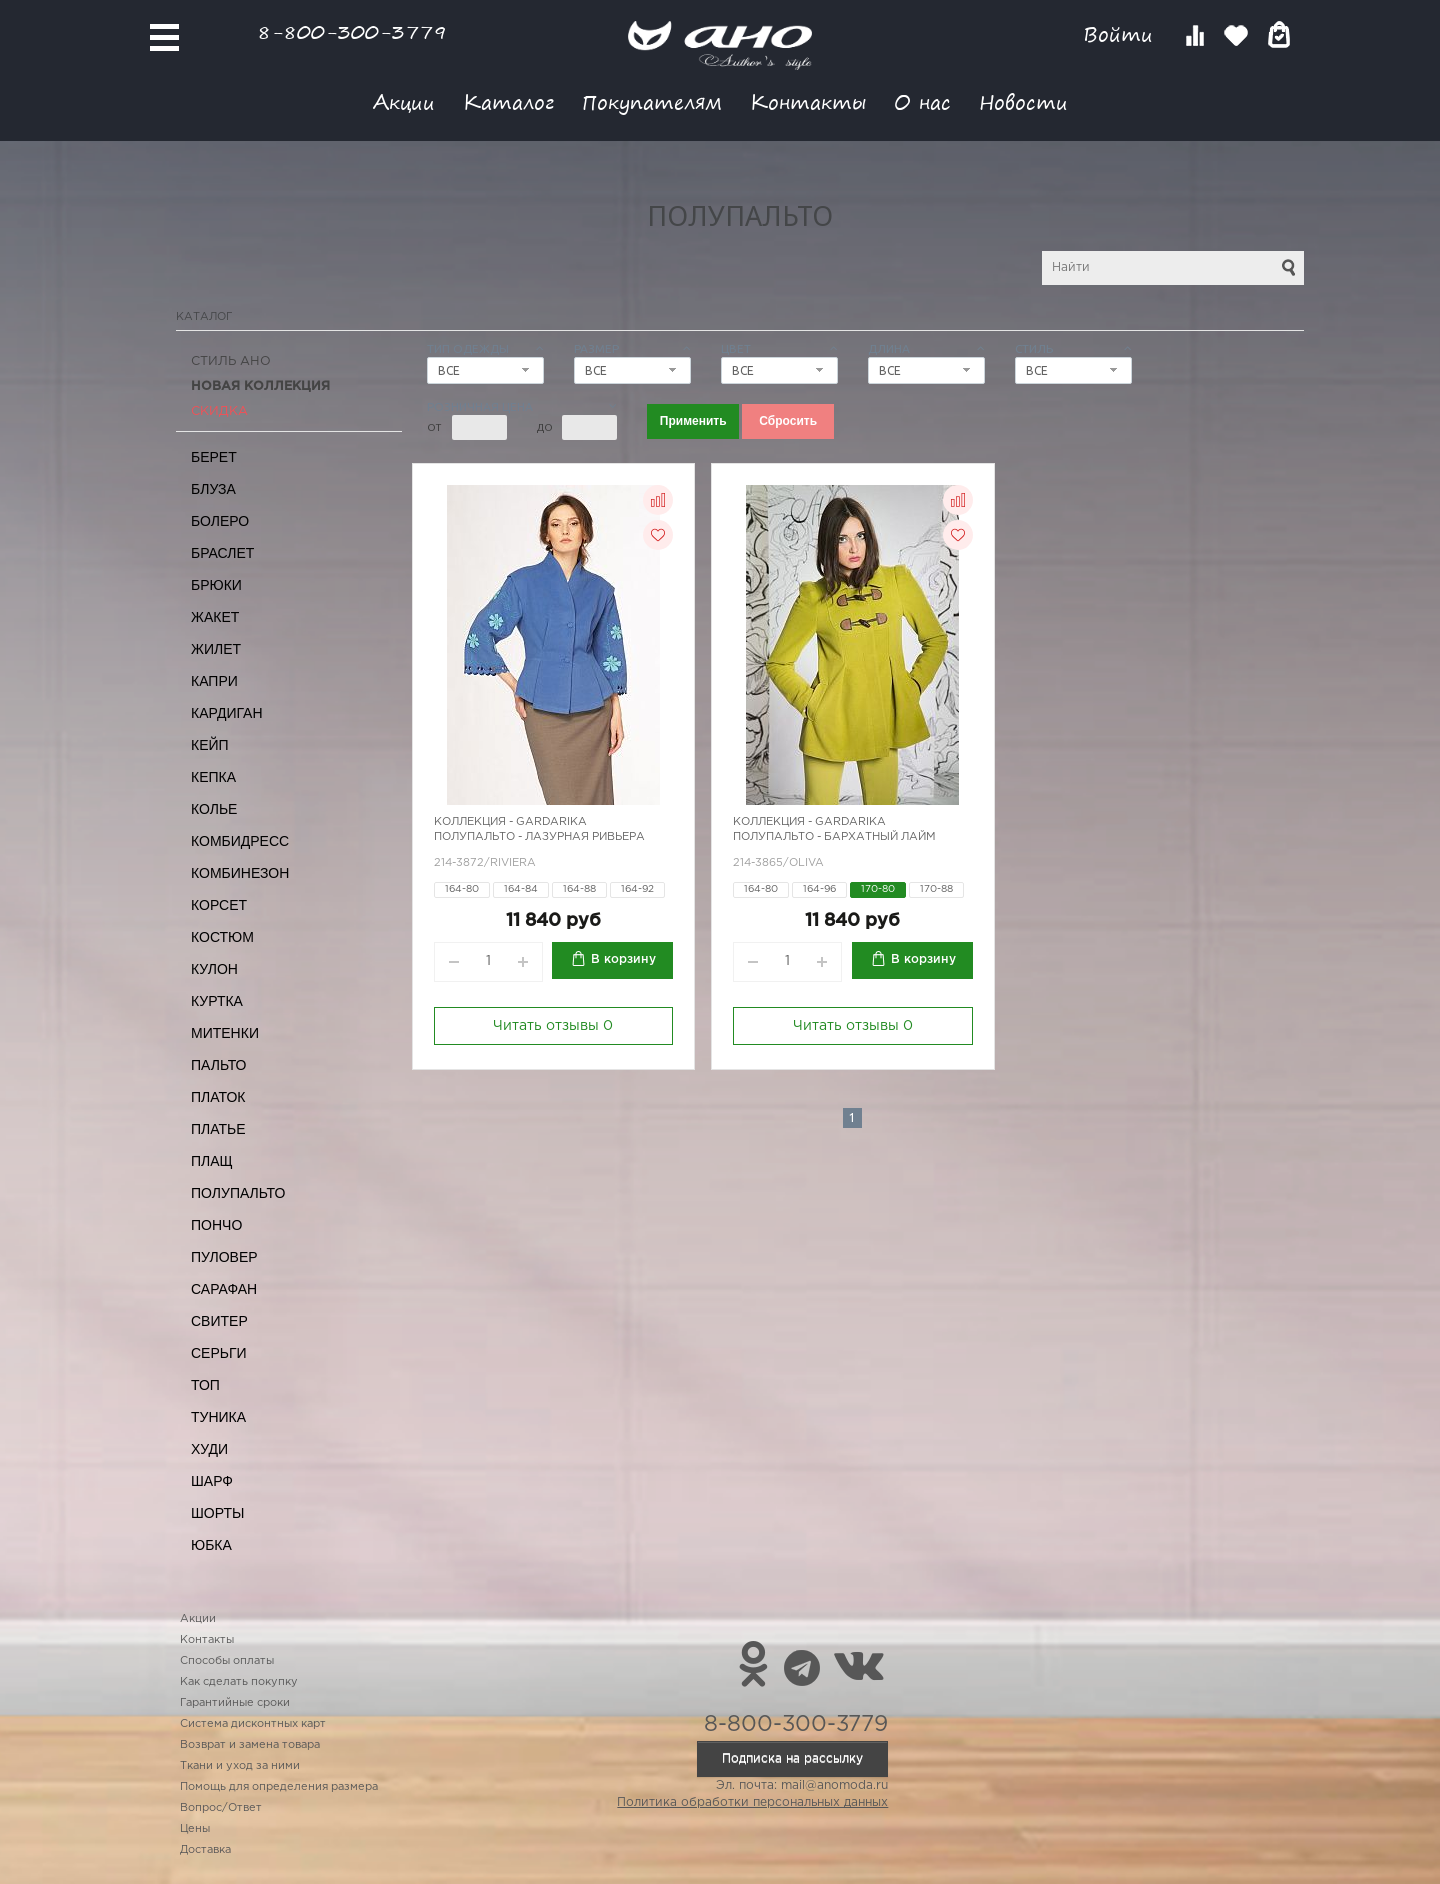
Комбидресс (240, 841)
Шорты (217, 1513)
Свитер (219, 1321)
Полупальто (238, 1193)
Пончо (216, 1225)
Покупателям (652, 101)
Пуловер (224, 1257)
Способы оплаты (227, 1661)
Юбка (211, 1545)
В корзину (623, 959)
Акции (404, 101)
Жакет (215, 617)
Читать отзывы (553, 1026)
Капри (214, 681)
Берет (214, 457)
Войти (1121, 34)
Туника (218, 1417)
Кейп (210, 745)
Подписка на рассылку (792, 1758)
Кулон (214, 969)
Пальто (219, 1065)
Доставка (205, 1850)
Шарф (212, 1481)
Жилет (216, 649)
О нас (922, 101)
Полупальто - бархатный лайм (834, 837)
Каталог (508, 101)
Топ (205, 1385)
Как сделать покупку (239, 1682)
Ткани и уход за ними (240, 1766)
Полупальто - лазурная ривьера (539, 837)
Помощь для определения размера (279, 1787)
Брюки (216, 585)
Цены (195, 1829)
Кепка (213, 777)
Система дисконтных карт (253, 1724)
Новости (1023, 101)
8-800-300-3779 (352, 31)
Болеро (220, 521)
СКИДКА (219, 411)
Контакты (808, 101)
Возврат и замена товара (250, 1745)
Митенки (225, 1033)
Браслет (222, 553)
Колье (214, 809)
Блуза (213, 489)
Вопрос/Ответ (221, 1808)
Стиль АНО (231, 361)
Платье (218, 1129)
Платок (218, 1097)
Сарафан (224, 1289)
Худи (209, 1449)
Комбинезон (240, 873)
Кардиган (227, 713)
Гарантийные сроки (235, 1703)
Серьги (219, 1353)
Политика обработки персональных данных (752, 1802)
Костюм (222, 937)
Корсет (219, 905)
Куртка (217, 1001)
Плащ (212, 1161)
